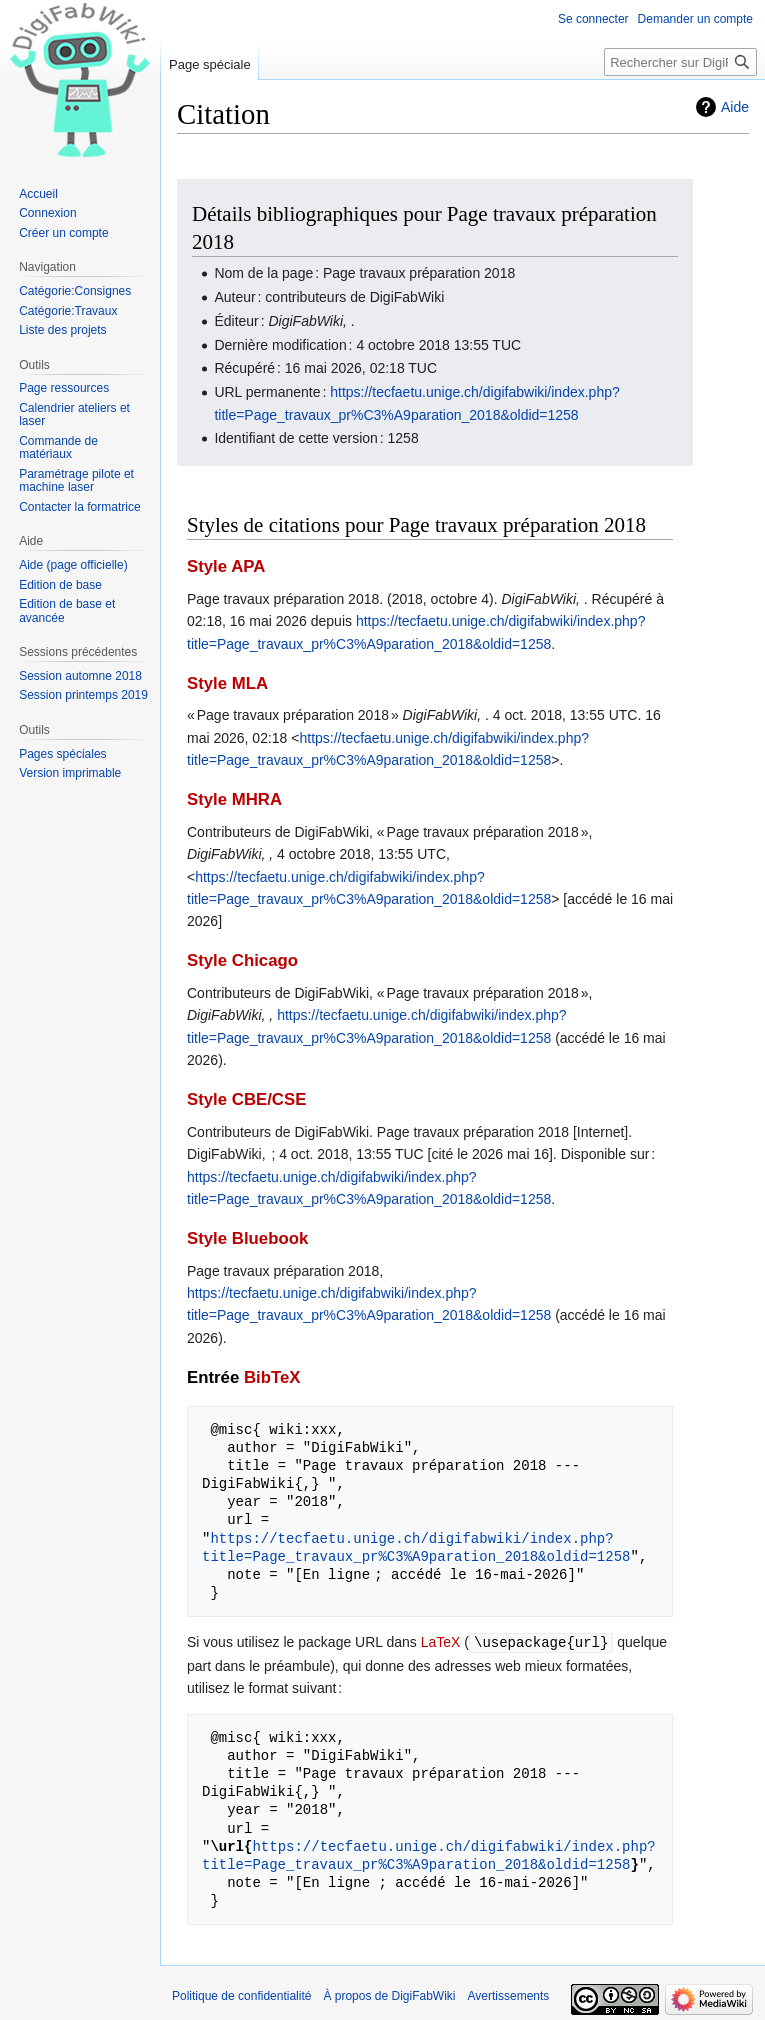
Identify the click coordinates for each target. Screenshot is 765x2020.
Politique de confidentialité (241, 1995)
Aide (735, 107)
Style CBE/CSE (246, 1099)
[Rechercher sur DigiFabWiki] (680, 62)
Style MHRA (234, 799)
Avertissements (509, 1995)
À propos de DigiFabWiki (389, 1995)
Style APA (226, 566)
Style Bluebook (247, 1238)
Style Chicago (242, 960)
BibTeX (272, 1377)
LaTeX (441, 1642)
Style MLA (227, 683)
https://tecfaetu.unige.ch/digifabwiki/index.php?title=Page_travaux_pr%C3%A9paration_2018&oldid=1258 (416, 1547)
